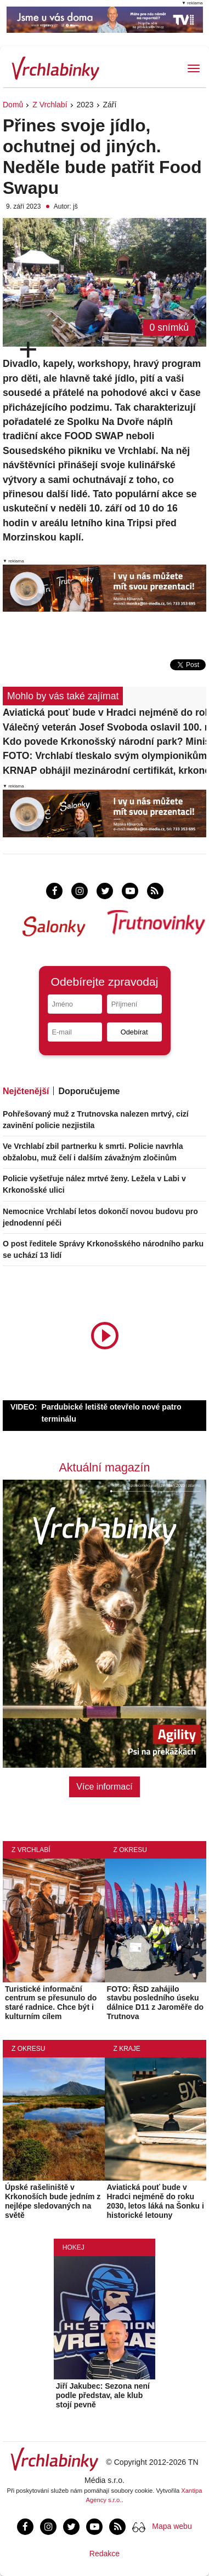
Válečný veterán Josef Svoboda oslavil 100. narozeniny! (104, 727)
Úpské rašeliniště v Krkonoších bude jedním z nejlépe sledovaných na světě (52, 2201)
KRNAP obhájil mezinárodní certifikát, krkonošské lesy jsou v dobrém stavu (104, 770)
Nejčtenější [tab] (26, 1091)
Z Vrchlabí (49, 104)
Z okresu (130, 1850)
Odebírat (134, 1032)
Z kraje (127, 2048)
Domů (13, 104)
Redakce (104, 2553)
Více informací (104, 1786)
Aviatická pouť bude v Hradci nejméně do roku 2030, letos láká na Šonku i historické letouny (104, 712)
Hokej (73, 2247)
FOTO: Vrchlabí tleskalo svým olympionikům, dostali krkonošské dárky (104, 755)
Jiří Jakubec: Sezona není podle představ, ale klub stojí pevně (103, 2395)
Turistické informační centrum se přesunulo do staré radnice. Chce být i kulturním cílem (51, 2003)
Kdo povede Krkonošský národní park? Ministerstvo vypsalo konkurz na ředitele (104, 741)
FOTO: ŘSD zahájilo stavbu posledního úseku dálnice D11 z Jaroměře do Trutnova (155, 2003)
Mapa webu (171, 2526)
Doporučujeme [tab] (89, 1091)
